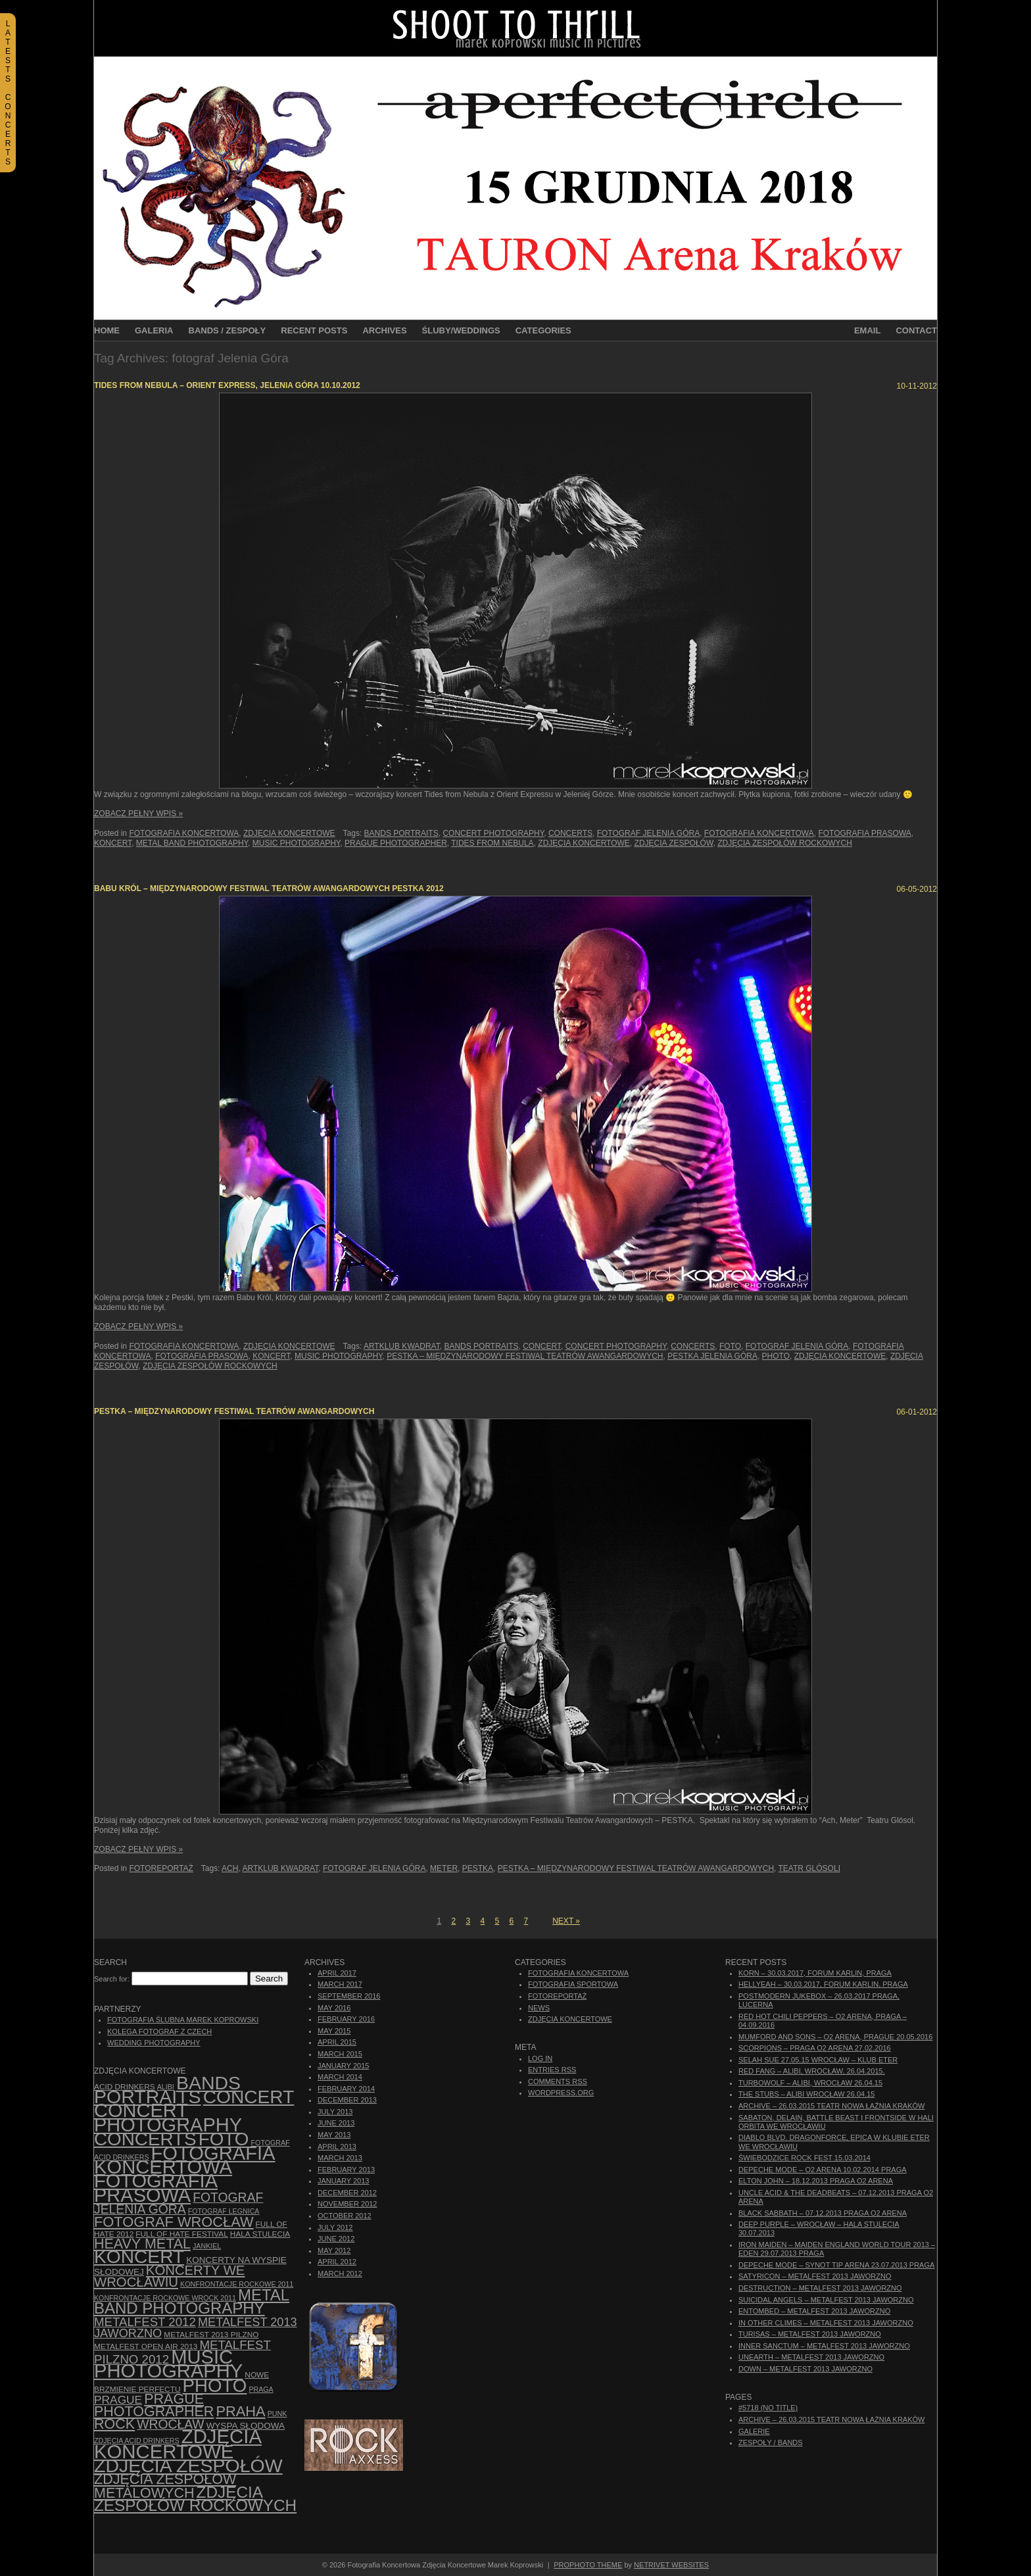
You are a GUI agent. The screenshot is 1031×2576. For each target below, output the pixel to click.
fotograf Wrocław (174, 2222)
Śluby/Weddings (461, 330)
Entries (552, 2070)
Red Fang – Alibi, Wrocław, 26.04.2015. (811, 2071)
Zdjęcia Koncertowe (289, 833)
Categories (543, 330)
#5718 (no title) (768, 2408)
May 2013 (334, 2135)
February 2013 (346, 2170)
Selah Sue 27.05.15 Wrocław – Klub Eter (818, 2060)
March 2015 (340, 2054)
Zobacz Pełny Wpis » (138, 813)
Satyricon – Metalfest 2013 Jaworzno (814, 2276)
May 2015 (334, 2031)
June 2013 (336, 2123)
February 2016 (346, 2019)
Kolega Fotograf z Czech (159, 2031)
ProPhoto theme (588, 2565)
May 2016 (334, 2008)
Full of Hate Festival (181, 2234)
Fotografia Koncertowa (184, 833)
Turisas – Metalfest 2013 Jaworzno (809, 2334)
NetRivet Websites (671, 2565)
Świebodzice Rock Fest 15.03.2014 (804, 2158)
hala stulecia (260, 2234)
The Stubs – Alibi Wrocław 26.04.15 (806, 2094)
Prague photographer (396, 843)
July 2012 (335, 2227)
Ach (230, 1868)
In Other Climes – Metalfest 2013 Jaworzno (825, 2323)
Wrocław (170, 2424)
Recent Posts (314, 330)
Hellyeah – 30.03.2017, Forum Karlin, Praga (823, 1984)
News (539, 2008)
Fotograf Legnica (224, 2211)
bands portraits (401, 833)
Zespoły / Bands (770, 2442)
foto (730, 1346)
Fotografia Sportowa (573, 1984)
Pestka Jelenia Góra (712, 1356)
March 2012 (340, 2273)
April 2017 (337, 1973)
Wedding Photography (154, 2043)
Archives (384, 330)
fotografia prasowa (864, 833)
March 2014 (340, 2077)
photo (776, 1356)
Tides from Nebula (492, 843)
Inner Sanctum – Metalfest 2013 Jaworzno (824, 2346)
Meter (444, 1868)
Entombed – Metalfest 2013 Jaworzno (814, 2311)
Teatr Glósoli (809, 1868)
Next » (566, 1921)
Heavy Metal (142, 2244)
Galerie (754, 2431)
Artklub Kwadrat (402, 1346)
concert (542, 1346)
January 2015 (343, 2066)
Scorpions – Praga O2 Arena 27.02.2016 (814, 2048)
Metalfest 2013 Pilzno (211, 2334)
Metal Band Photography (192, 843)
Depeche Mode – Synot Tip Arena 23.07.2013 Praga (836, 2265)
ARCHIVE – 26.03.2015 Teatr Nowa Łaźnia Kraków (831, 2106)
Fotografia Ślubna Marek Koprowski (182, 2020)
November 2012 (347, 2204)
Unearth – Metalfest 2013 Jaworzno (811, 2357)
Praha (240, 2411)
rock (114, 2424)
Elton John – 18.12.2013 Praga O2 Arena (815, 2181)
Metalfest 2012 (145, 2322)
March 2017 (340, 1984)
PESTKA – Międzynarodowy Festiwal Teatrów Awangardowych (525, 1356)
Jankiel (207, 2246)
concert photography (493, 833)
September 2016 (349, 1996)
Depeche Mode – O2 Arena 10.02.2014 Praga (822, 2170)
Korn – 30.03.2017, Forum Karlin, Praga (815, 1973)
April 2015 (337, 2042)
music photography (296, 843)
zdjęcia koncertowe (584, 843)
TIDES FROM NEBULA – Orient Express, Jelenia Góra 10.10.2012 (227, 385)
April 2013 (337, 2147)
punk (277, 2414)
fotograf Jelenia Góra (648, 833)
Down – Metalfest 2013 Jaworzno (805, 2369)
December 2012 (347, 2193)
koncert (113, 843)
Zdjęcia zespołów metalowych (165, 2485)
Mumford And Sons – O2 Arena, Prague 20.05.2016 (835, 2037)
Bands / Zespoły (227, 330)
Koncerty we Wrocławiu (169, 2276)
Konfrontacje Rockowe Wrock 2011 (165, 2298)
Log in (540, 2058)
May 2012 (334, 2250)
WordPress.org (561, 2093)
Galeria (154, 330)
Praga (261, 2389)
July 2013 (335, 2112)
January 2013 (343, 2181)
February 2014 (346, 2089)
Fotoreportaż (161, 1868)
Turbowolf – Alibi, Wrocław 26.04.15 (810, 2083)
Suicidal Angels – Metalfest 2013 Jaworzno (826, 2300)
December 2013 (347, 2100)
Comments (557, 2081)
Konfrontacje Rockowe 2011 (236, 2284)
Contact (916, 330)
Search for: (112, 1979)
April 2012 (337, 2262)
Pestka (477, 1868)
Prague (118, 2399)
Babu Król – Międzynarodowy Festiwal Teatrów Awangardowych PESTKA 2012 (269, 888)
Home (107, 330)
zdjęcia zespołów (674, 843)
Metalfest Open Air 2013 (145, 2346)
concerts (570, 833)
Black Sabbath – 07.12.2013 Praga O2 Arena (822, 2213)
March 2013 (340, 2158)
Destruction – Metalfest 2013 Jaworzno (820, 2288)
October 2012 (345, 2216)
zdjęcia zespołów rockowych (784, 843)
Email (867, 330)
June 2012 (336, 2239)
